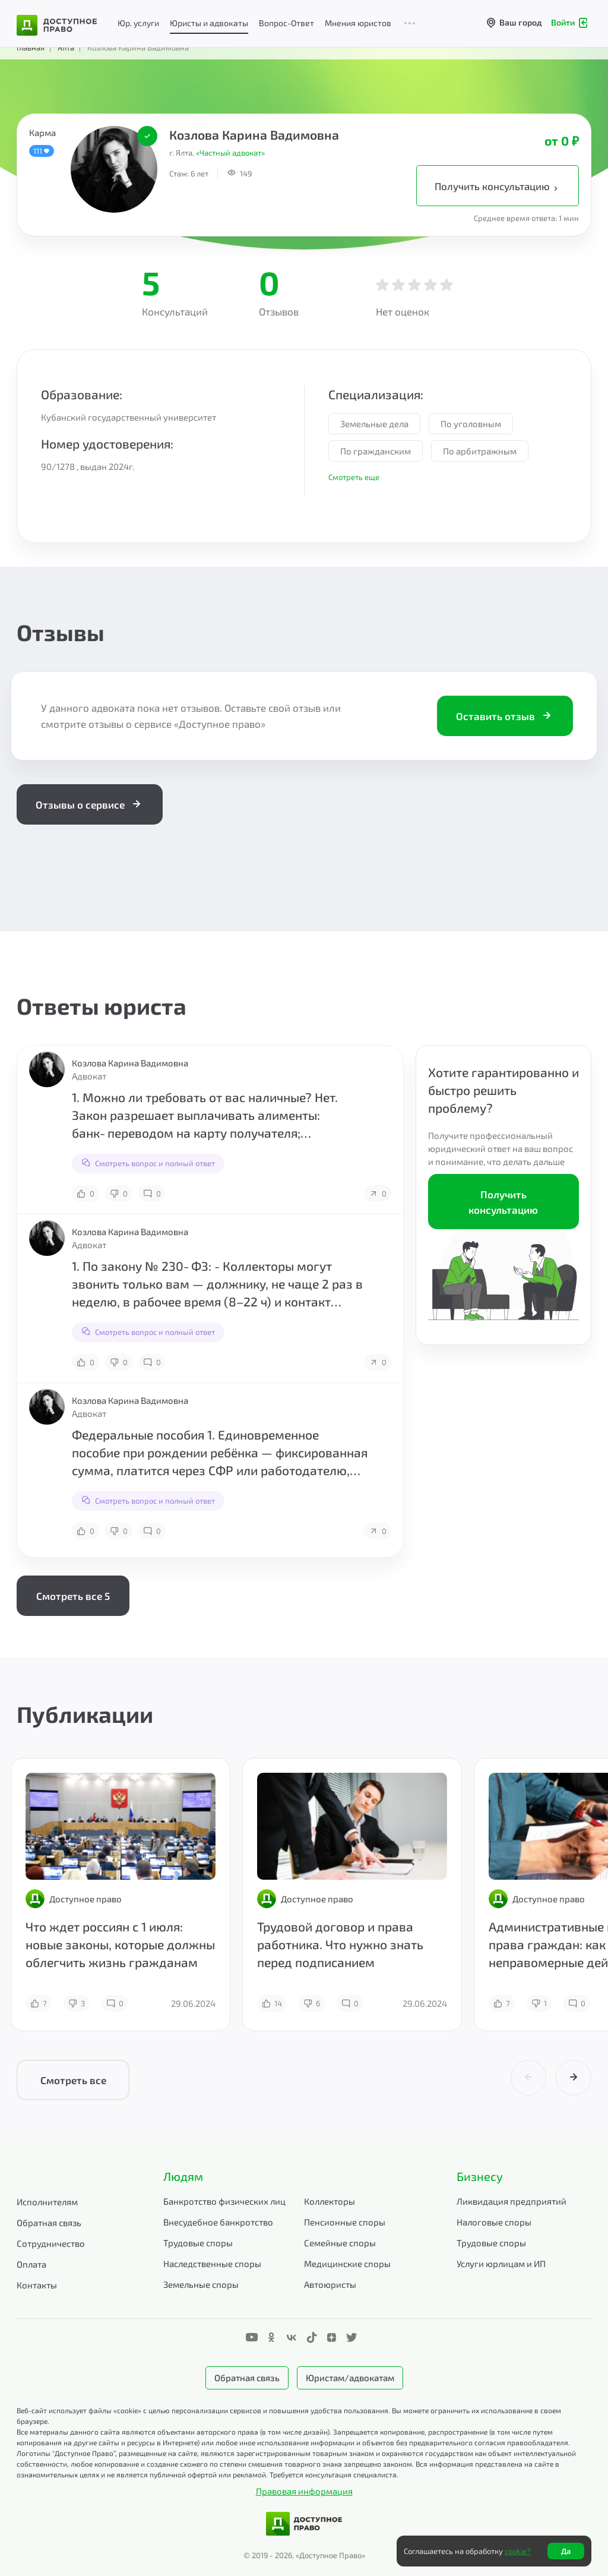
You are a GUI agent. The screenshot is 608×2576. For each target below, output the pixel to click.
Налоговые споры (494, 2222)
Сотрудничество (51, 2243)
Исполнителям (47, 2201)
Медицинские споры (347, 2263)
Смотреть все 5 (73, 1596)
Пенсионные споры (344, 2222)
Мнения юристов (358, 23)
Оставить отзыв (505, 716)
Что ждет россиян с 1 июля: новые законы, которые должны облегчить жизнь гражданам (120, 1944)
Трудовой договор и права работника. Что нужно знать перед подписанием (340, 1944)
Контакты (37, 2285)
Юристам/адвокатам (350, 2377)
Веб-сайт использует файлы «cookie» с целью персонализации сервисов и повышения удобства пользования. (204, 2410)
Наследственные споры (212, 2263)
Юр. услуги (138, 23)
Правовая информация (304, 2491)
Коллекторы (329, 2201)
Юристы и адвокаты (209, 23)
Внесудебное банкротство (218, 2222)
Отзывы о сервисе (90, 804)
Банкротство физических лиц (224, 2201)
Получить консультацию (497, 186)
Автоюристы (330, 2284)
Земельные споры (201, 2284)
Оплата (31, 2264)
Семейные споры (340, 2242)
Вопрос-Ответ (286, 23)
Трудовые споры (198, 2242)
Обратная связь (49, 2222)
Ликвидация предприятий (511, 2201)
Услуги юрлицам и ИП (501, 2263)
